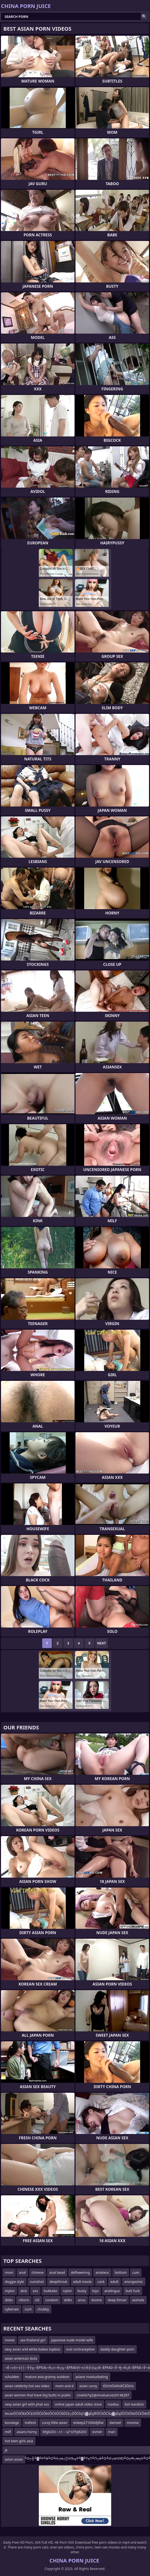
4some (96, 2300)
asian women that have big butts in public (38, 2395)
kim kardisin (134, 2404)
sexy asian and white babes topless (32, 2349)
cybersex (12, 2309)
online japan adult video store (78, 2404)
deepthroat (58, 2281)
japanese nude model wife (72, 2340)
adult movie (82, 2281)
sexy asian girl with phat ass (27, 2404)
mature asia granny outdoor (47, 2376)
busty (82, 2290)
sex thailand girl (33, 2340)
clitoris (24, 2300)
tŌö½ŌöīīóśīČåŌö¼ (118, 2386)
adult (114, 2281)
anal (22, 2272)
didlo (68, 2300)
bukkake (50, 2290)
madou (113, 2404)
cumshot (37, 2281)
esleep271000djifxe (88, 2422)
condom (51, 2300)
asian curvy (88, 2386)
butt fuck (133, 2290)
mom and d (64, 2386)
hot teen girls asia (19, 2441)
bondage (12, 2422)
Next (101, 1643)
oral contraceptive (80, 2349)
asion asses (14, 2459)
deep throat (117, 2300)
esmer (97, 2431)
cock (100, 2281)
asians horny (27, 2431)
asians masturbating (91, 2376)
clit (37, 2300)
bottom (121, 2272)
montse (133, 2422)
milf (8, 2431)
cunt (28, 2309)
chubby (43, 2309)
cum (135, 2272)
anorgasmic (133, 2281)
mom (9, 2272)
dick (23, 2290)
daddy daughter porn (117, 2349)
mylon (10, 2290)
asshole (138, 2300)
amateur (102, 2272)
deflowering (80, 2272)
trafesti (30, 2422)
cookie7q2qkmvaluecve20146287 (103, 2395)
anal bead (57, 2272)
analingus (112, 2290)
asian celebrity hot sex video (27, 2386)
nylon (67, 2290)
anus (81, 2300)
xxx (35, 2290)
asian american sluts (21, 2358)
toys (95, 2290)
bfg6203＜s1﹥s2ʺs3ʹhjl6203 (65, 2431)
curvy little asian (54, 2422)
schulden (12, 2376)
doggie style (14, 2281)
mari (111, 2431)
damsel (115, 2422)
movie (9, 2340)
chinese (38, 2272)
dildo (9, 2300)
